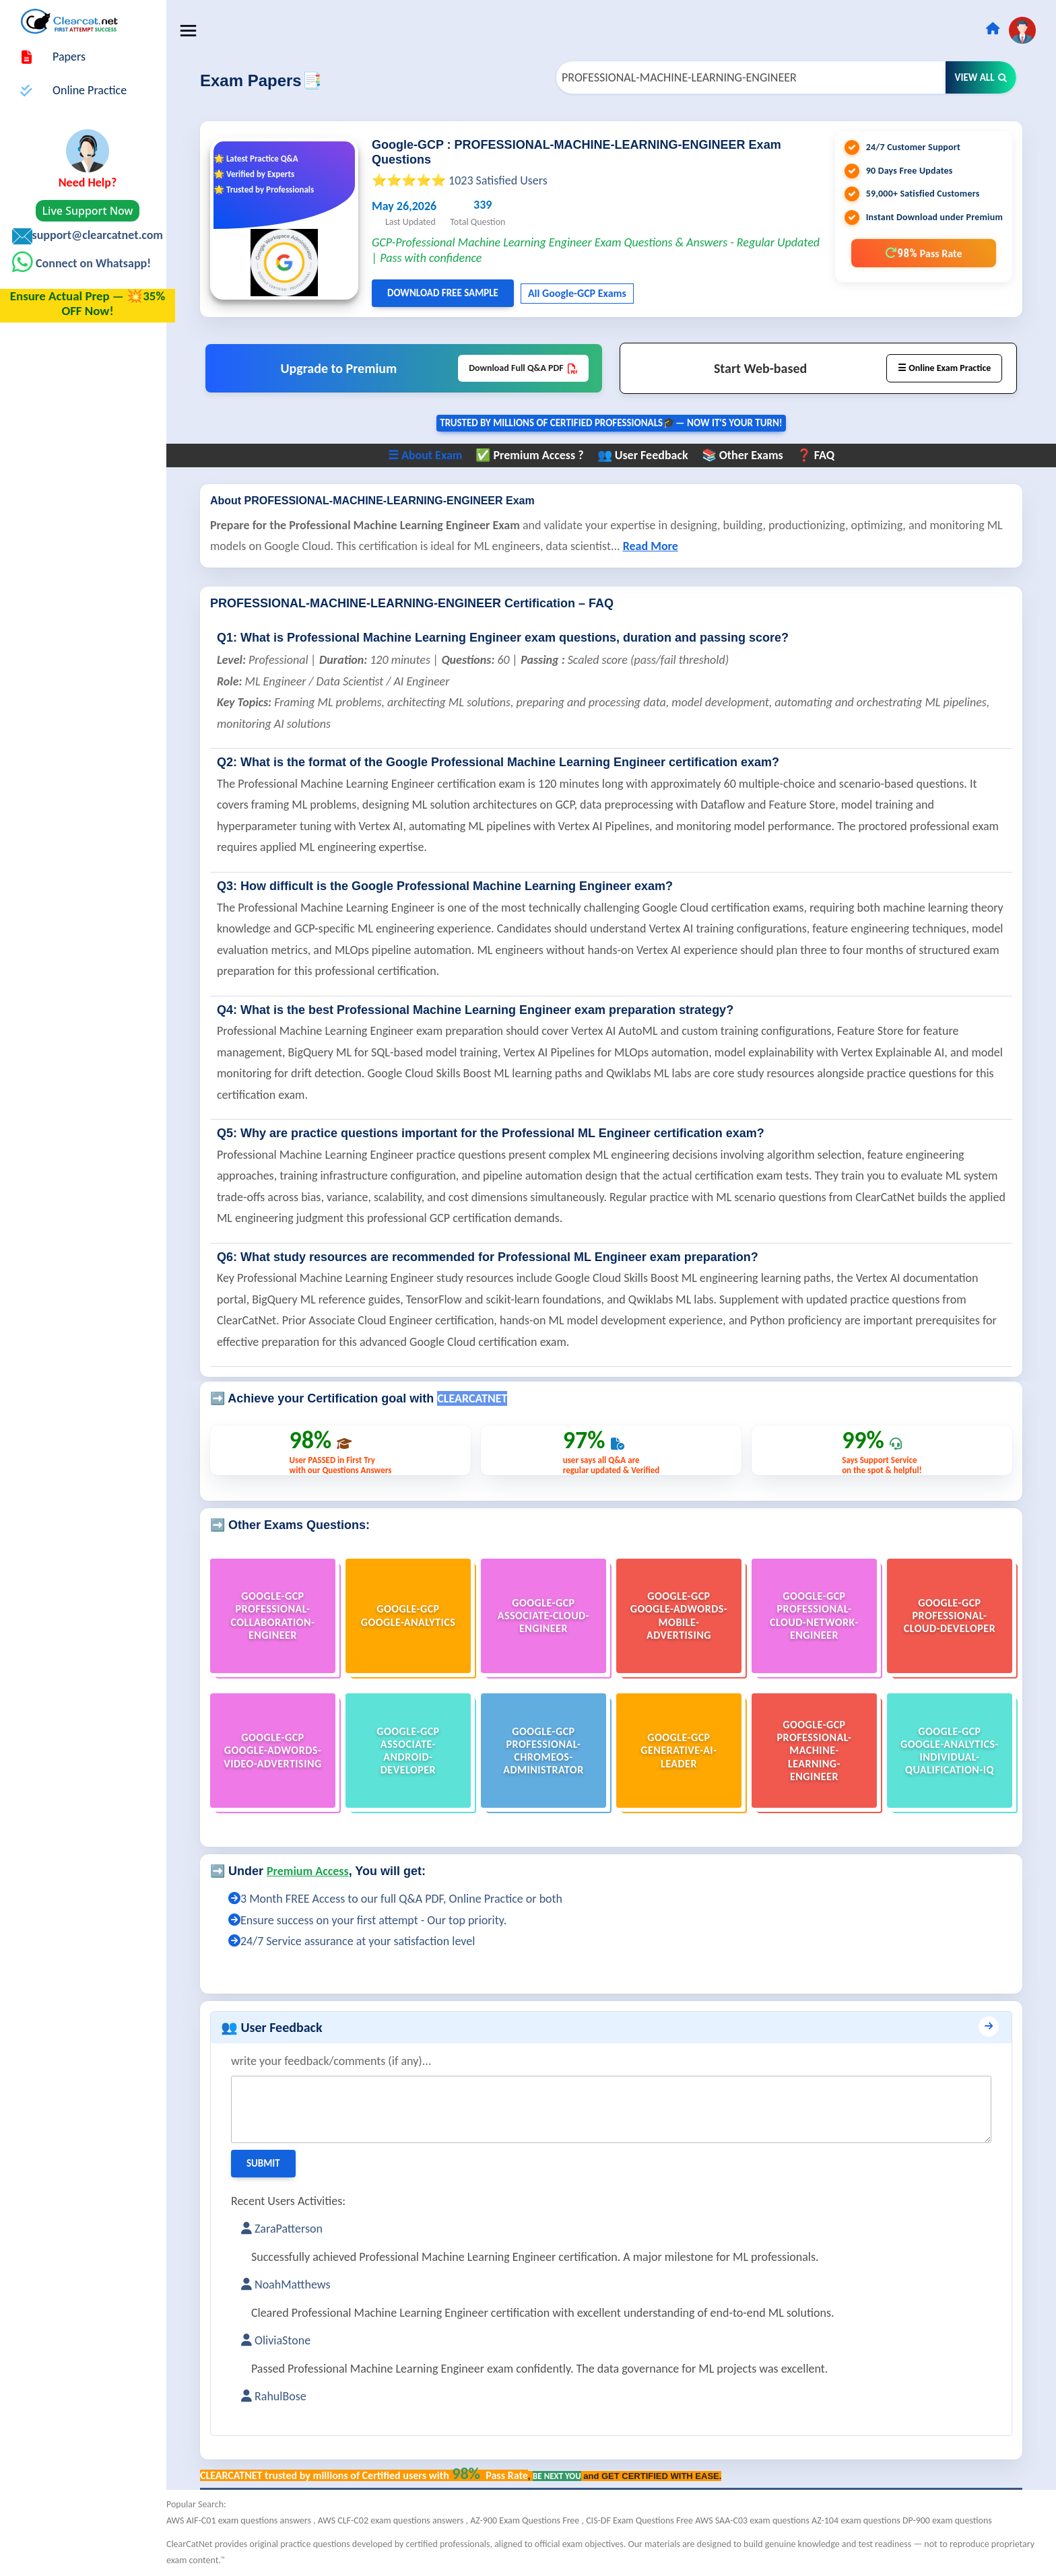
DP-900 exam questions (956, 2520)
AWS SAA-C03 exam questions (762, 2520)
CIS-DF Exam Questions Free (649, 2520)
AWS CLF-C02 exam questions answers (401, 2520)
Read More (659, 546)
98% (923, 253)
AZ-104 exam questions (865, 2520)
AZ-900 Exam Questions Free (534, 2520)
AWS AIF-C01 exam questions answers (248, 2520)
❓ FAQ (819, 455)
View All (981, 77)
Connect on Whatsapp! (92, 263)
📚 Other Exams (746, 455)
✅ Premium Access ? (534, 455)
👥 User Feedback (646, 455)
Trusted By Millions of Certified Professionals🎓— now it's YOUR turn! (615, 423)
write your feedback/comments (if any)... (340, 2061)
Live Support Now (87, 210)
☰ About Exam (429, 455)
